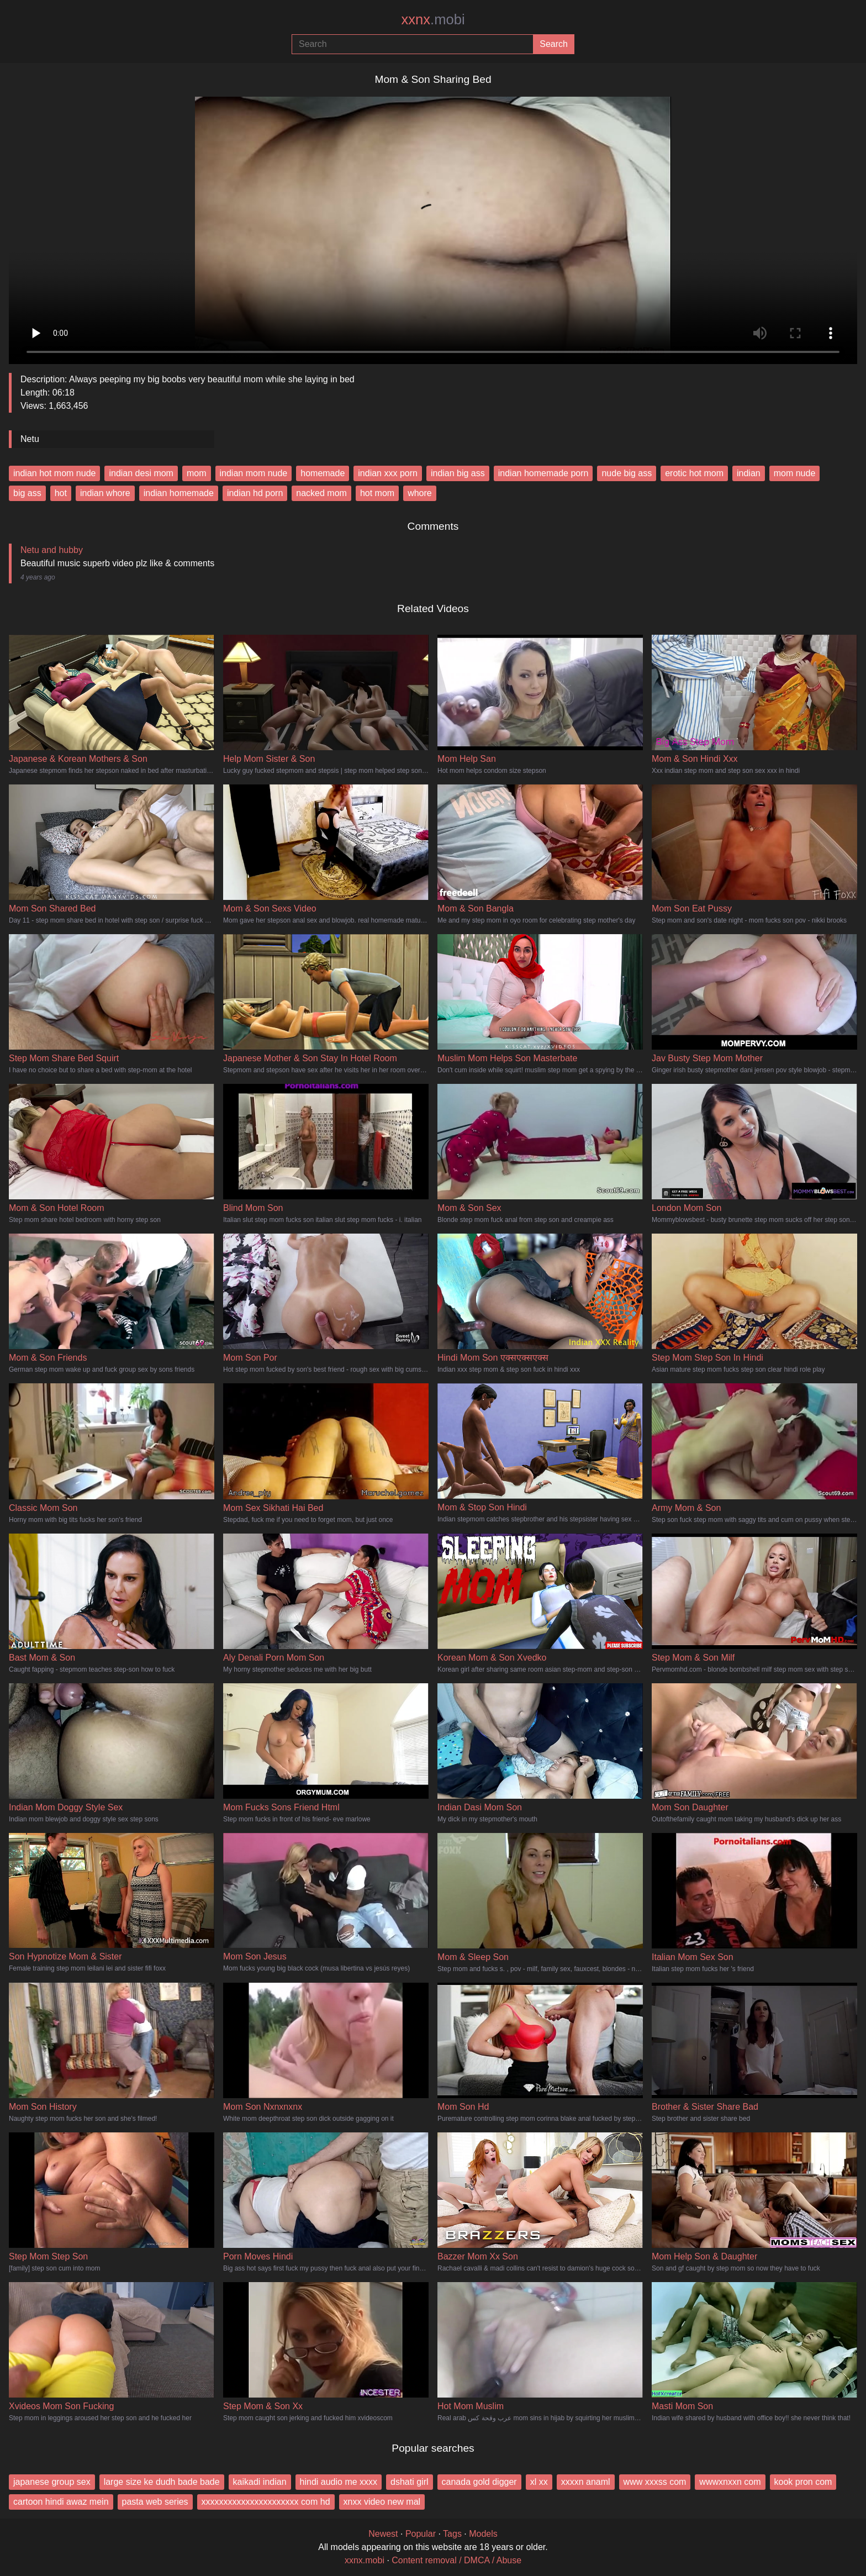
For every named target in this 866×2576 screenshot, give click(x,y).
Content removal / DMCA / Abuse (456, 2560)
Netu (29, 439)
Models (483, 2533)
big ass (27, 493)
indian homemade (179, 493)
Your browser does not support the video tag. (433, 226)
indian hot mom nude (54, 473)
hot (61, 493)
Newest (383, 2533)
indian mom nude (254, 473)
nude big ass (626, 473)
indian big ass (458, 473)
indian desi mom (141, 473)
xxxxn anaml (585, 2482)
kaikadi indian (260, 2482)
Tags (452, 2533)
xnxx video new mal (382, 2501)
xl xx (539, 2482)
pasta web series (155, 2501)
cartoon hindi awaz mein (61, 2501)
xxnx (432, 19)
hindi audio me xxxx (339, 2482)
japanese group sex (52, 2482)
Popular (420, 2533)
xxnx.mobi (364, 2560)
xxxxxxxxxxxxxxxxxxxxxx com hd (266, 2501)
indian (749, 473)
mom (197, 473)
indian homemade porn (543, 473)
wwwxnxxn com (730, 2482)
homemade (322, 473)
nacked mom (321, 493)
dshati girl (409, 2482)
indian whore (105, 493)
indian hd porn (255, 493)
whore (420, 493)
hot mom (377, 493)
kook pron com (803, 2482)
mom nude (795, 473)
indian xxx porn (388, 473)
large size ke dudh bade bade (162, 2482)
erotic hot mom (694, 473)
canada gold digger (479, 2482)
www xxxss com (655, 2482)
